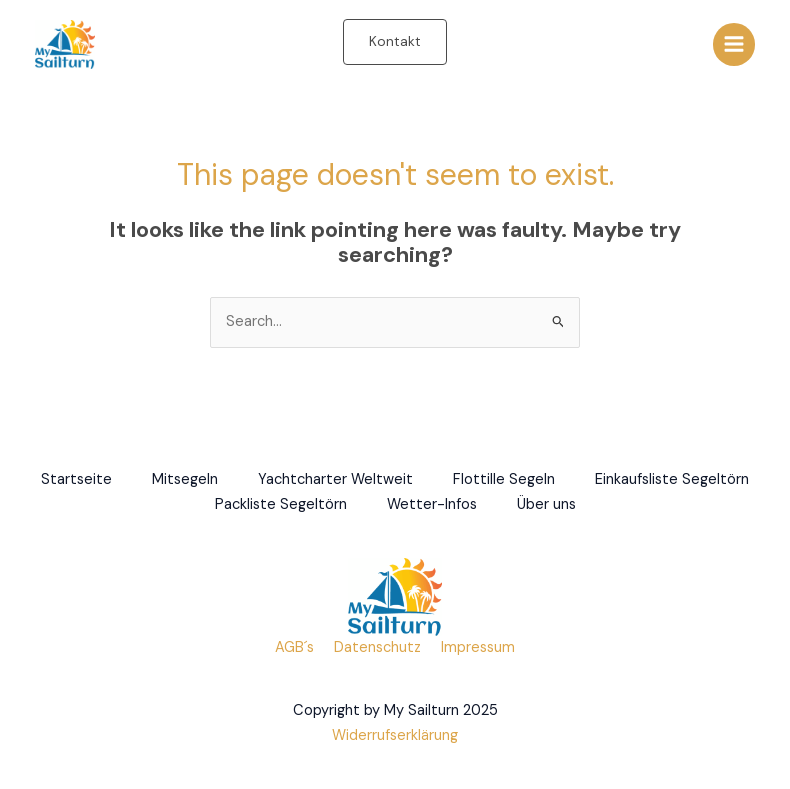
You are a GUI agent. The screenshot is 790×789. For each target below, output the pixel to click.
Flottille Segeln (504, 479)
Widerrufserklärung (395, 735)
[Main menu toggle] (734, 44)
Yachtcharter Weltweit (335, 479)
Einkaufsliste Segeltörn (672, 479)
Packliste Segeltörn (281, 504)
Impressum (478, 647)
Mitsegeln (185, 479)
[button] (395, 42)
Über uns (546, 504)
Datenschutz (377, 647)
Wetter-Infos (432, 504)
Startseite (76, 479)
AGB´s (294, 647)
